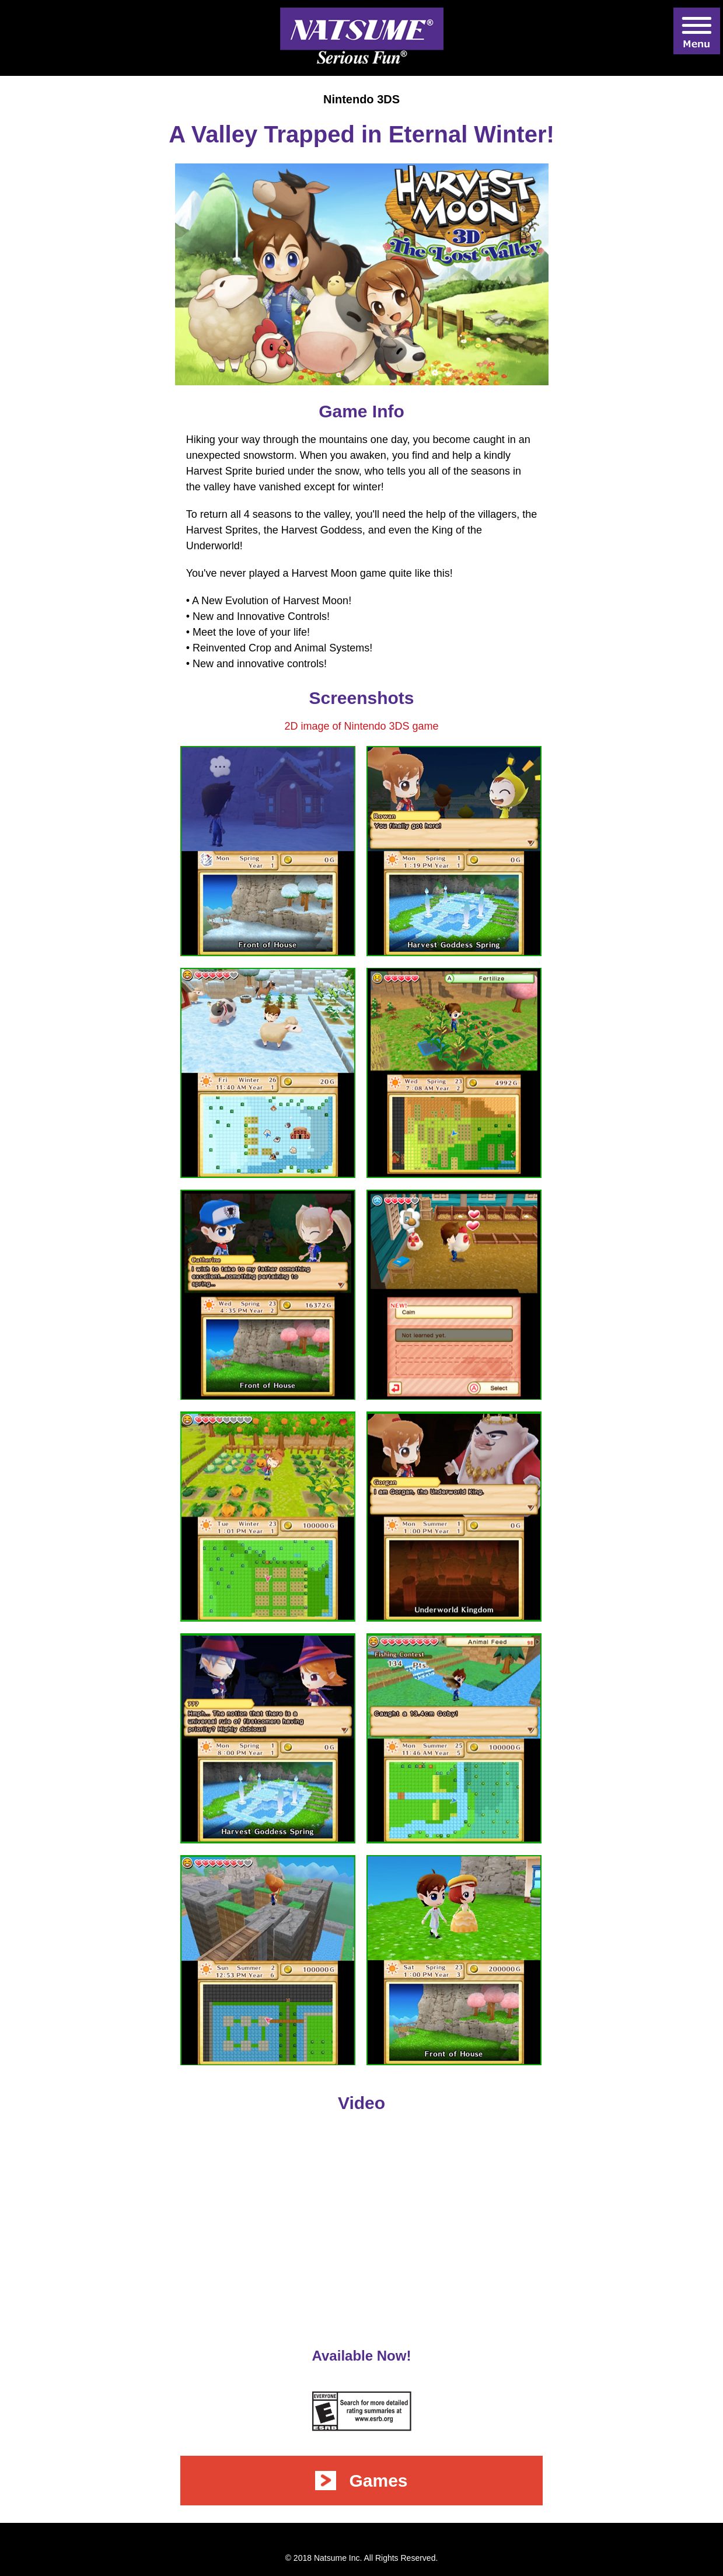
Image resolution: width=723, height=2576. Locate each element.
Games (361, 2480)
